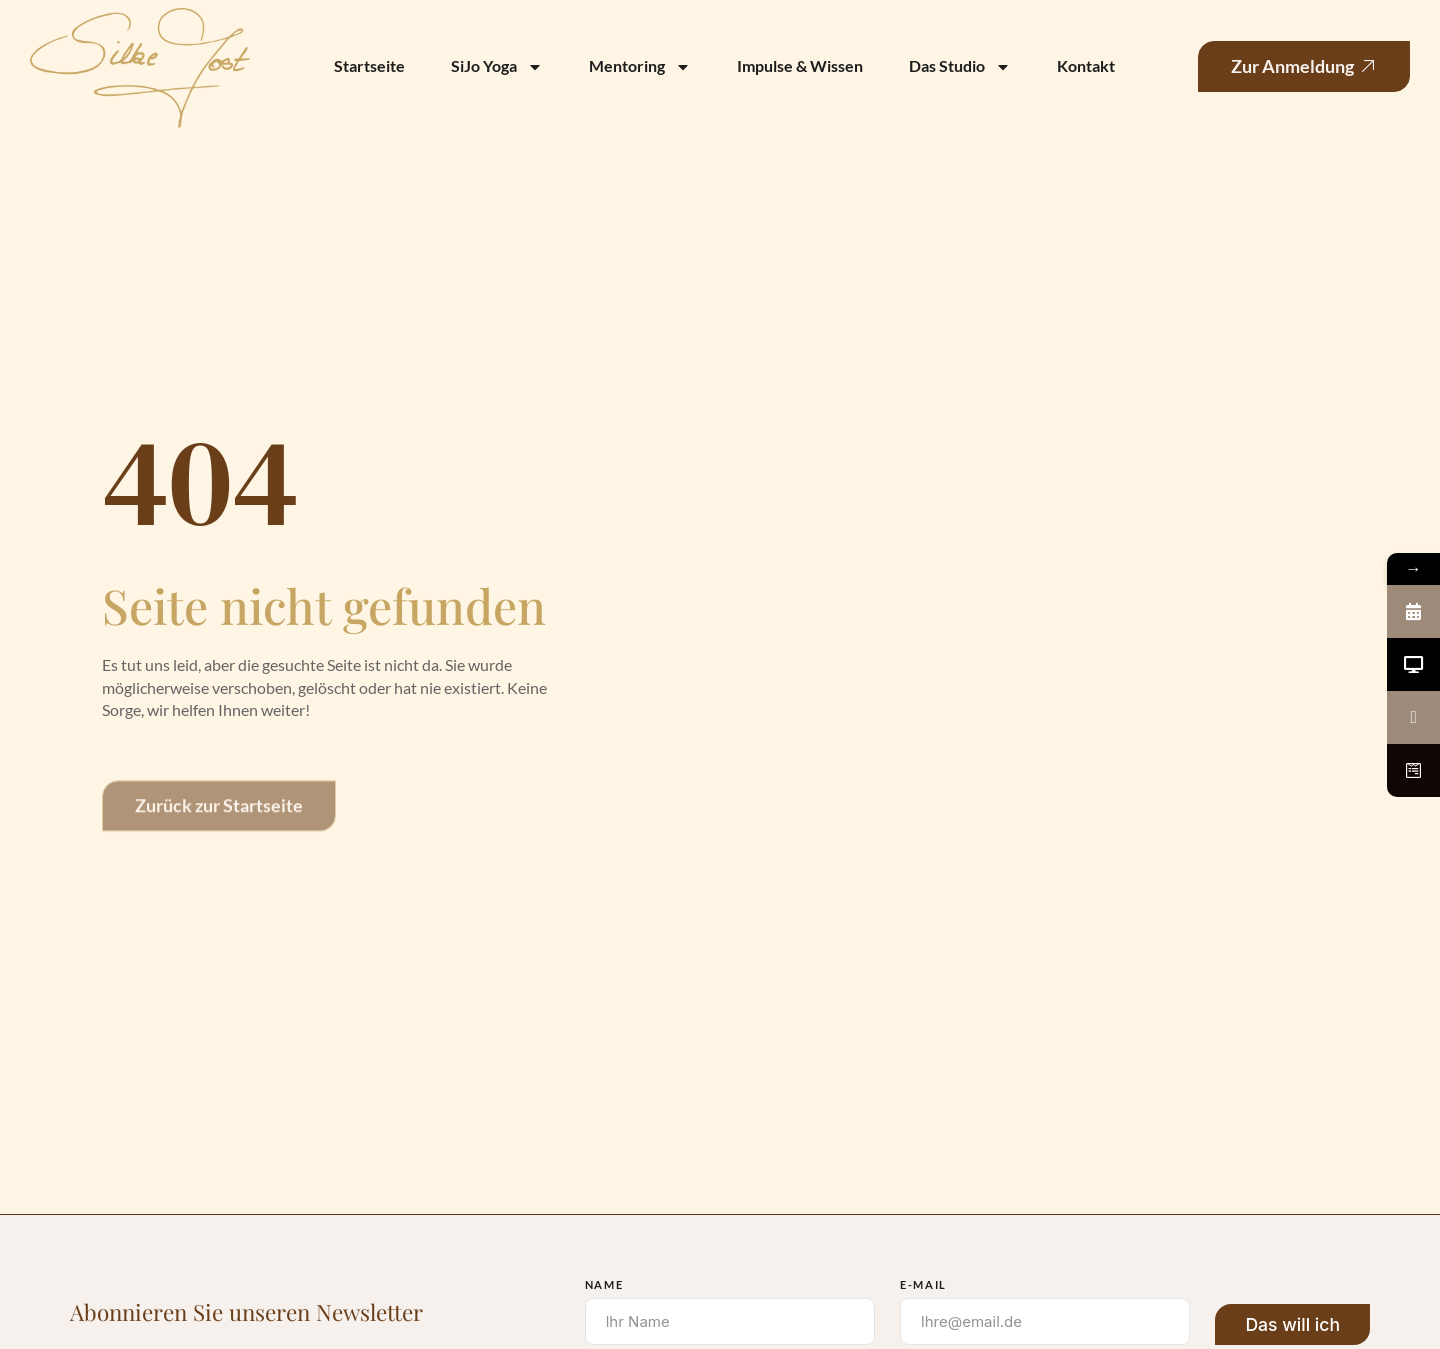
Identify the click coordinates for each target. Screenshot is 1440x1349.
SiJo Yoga (497, 67)
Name (604, 1284)
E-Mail (923, 1284)
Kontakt (1086, 65)
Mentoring (640, 67)
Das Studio (960, 67)
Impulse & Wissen (800, 65)
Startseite (369, 65)
